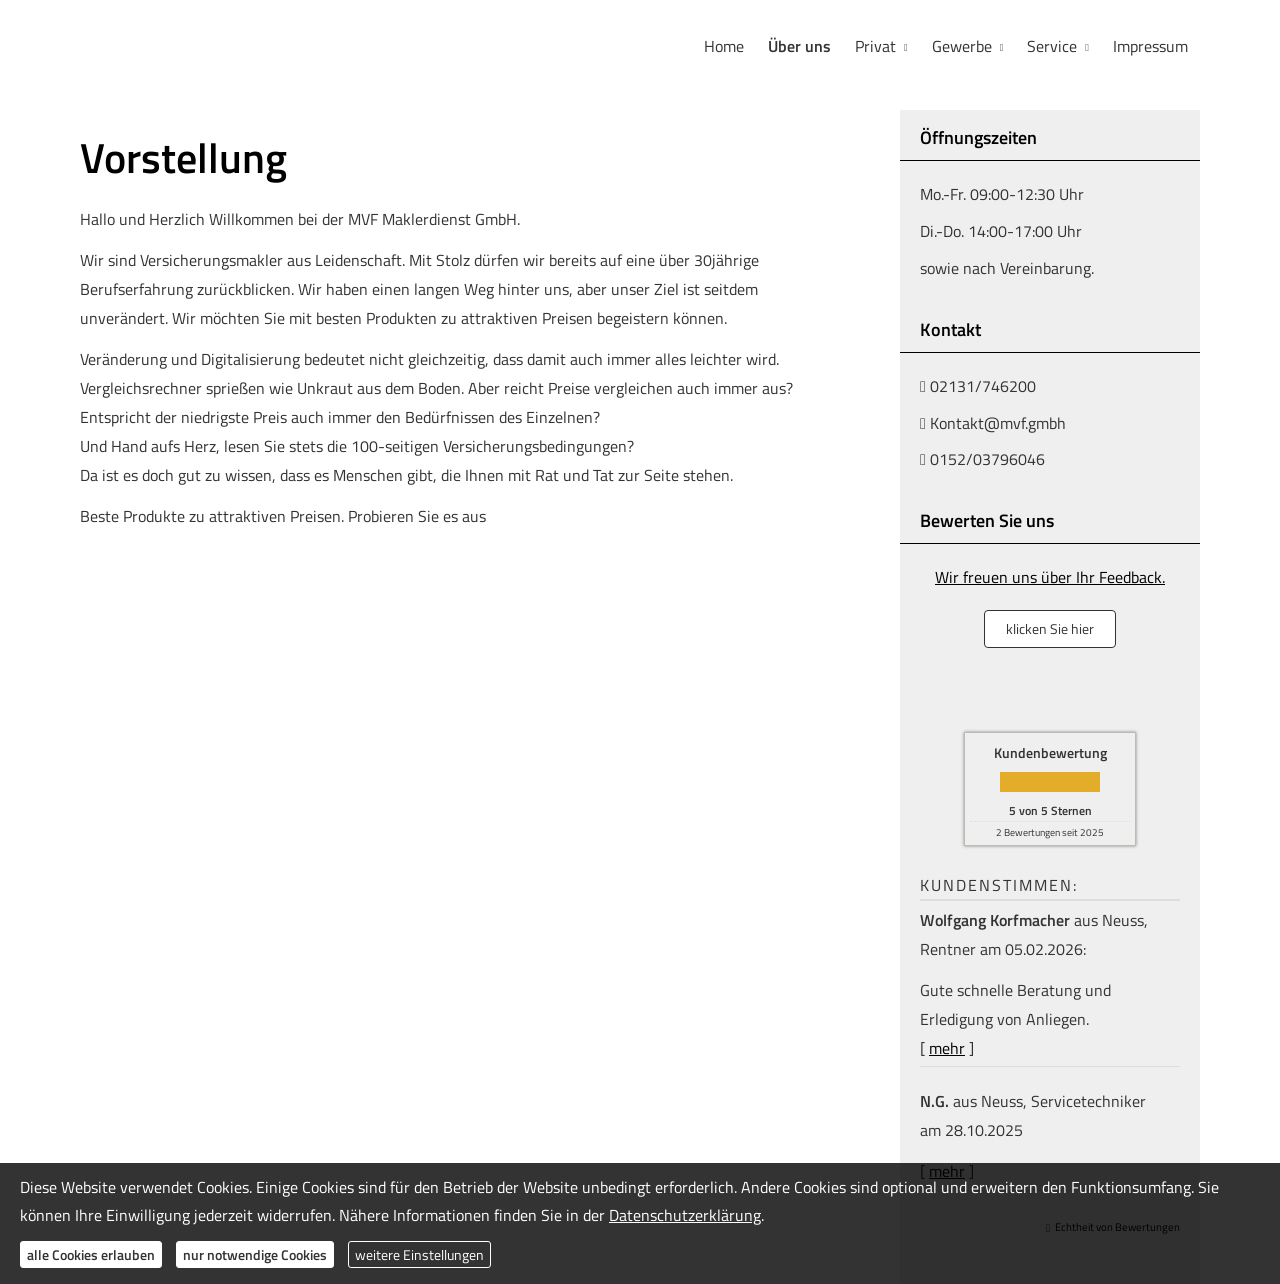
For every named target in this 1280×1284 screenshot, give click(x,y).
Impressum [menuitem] (1150, 46)
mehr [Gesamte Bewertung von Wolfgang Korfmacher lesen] (947, 1048)
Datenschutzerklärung (685, 1215)
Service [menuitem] (1052, 46)
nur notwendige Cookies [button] (255, 1254)
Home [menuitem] (724, 46)
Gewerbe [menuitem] (962, 46)
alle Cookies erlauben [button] (91, 1254)
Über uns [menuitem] (799, 46)
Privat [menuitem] (875, 46)
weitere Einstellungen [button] (419, 1254)
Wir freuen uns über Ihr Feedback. (1050, 577)
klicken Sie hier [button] (1050, 628)
